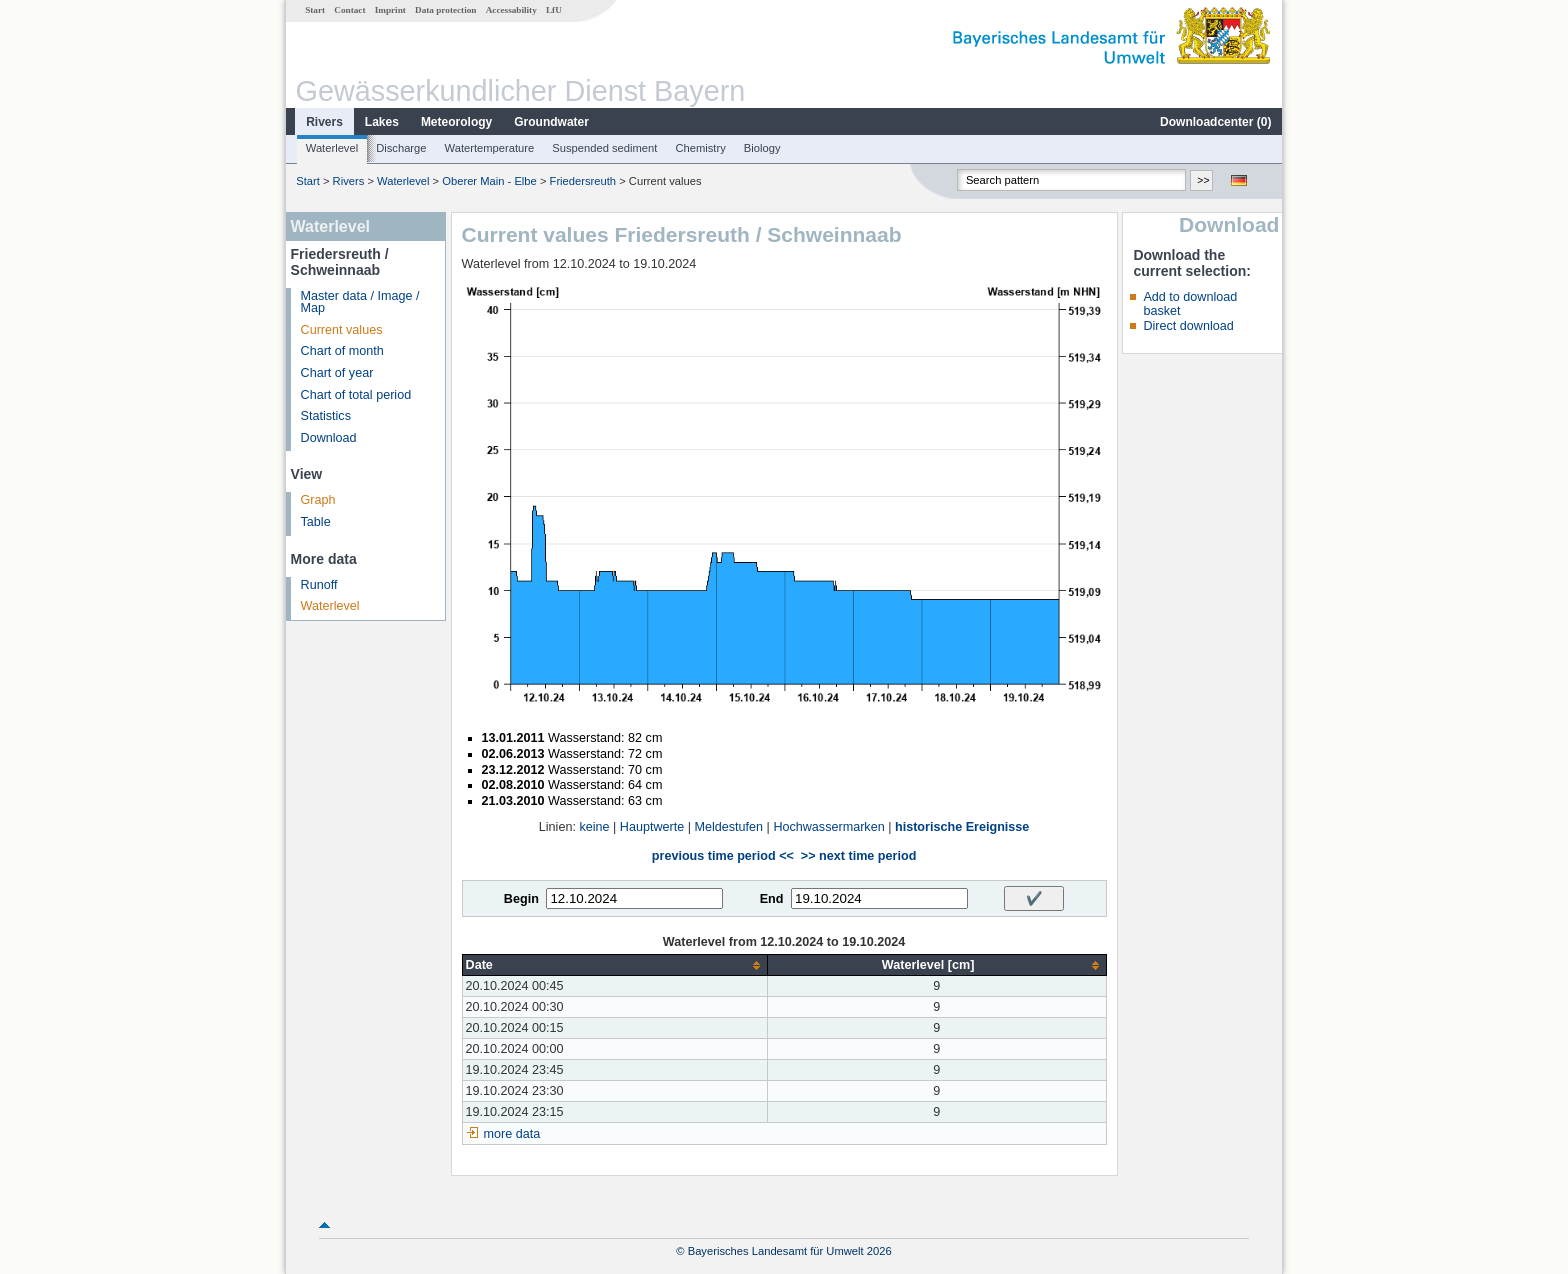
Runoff (319, 585)
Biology (762, 148)
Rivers (324, 122)
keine (594, 827)
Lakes (382, 122)
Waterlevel (332, 148)
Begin (521, 899)
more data (512, 1134)
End (772, 899)
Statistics (326, 416)
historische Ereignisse (962, 827)
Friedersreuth (583, 181)
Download (329, 438)
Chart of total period (356, 395)
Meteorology (456, 122)
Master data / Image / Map (360, 302)
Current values (342, 330)
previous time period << (723, 856)
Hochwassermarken (828, 827)
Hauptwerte (652, 827)
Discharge (401, 148)
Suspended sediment (604, 148)
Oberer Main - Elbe (489, 181)
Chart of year (337, 373)
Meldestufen (728, 827)
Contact (349, 10)
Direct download (1188, 326)
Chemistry (700, 148)
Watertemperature (490, 148)
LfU (554, 10)
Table (316, 522)
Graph (318, 500)
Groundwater (551, 122)
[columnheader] (614, 965)
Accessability (511, 10)
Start (315, 10)
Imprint (390, 10)
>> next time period (858, 856)
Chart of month (342, 351)
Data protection (445, 10)
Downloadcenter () (1215, 122)
